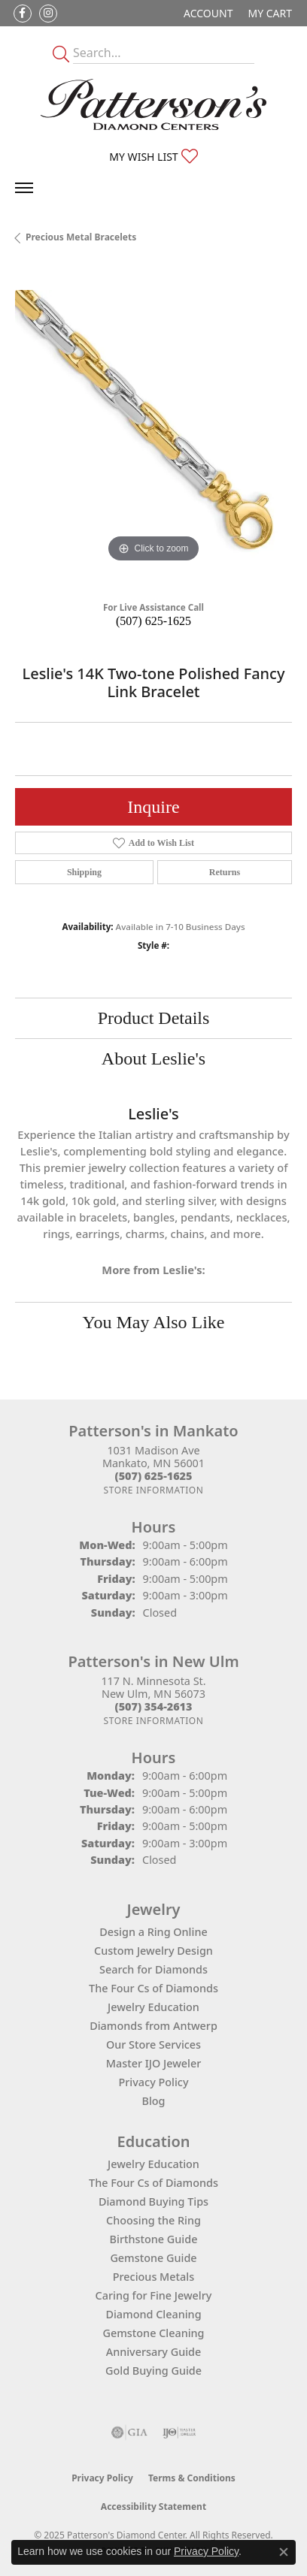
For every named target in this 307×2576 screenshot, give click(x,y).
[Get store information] (153, 1490)
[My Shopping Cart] (270, 13)
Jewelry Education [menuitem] (153, 2164)
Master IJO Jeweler (154, 2063)
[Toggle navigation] (24, 188)
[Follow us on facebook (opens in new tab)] (23, 14)
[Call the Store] (154, 1476)
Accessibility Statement (153, 2506)
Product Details (154, 1018)
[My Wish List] (153, 156)
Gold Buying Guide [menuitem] (153, 2370)
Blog (153, 2101)
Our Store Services (153, 2044)
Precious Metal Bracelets (81, 237)
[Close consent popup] (283, 2551)
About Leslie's (153, 1058)
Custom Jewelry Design (153, 1950)
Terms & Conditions (192, 2478)
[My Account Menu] (208, 13)
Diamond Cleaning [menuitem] (153, 2314)
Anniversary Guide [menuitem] (154, 2352)
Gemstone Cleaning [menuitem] (153, 2333)
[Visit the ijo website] (179, 2432)
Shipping (84, 872)
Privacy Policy (154, 2082)
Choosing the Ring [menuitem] (153, 2220)
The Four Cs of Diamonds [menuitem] (153, 2183)
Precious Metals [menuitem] (153, 2276)
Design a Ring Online (153, 1932)
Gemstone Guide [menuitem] (153, 2258)
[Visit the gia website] (129, 2432)
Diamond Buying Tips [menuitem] (153, 2201)
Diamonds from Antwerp (153, 2026)
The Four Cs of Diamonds (153, 1988)
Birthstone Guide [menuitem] (154, 2239)
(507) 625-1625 (153, 621)
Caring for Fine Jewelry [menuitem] (154, 2295)
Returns (224, 872)
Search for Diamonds (153, 1969)
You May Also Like (154, 1322)
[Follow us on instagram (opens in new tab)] (48, 14)
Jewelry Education (153, 2007)
